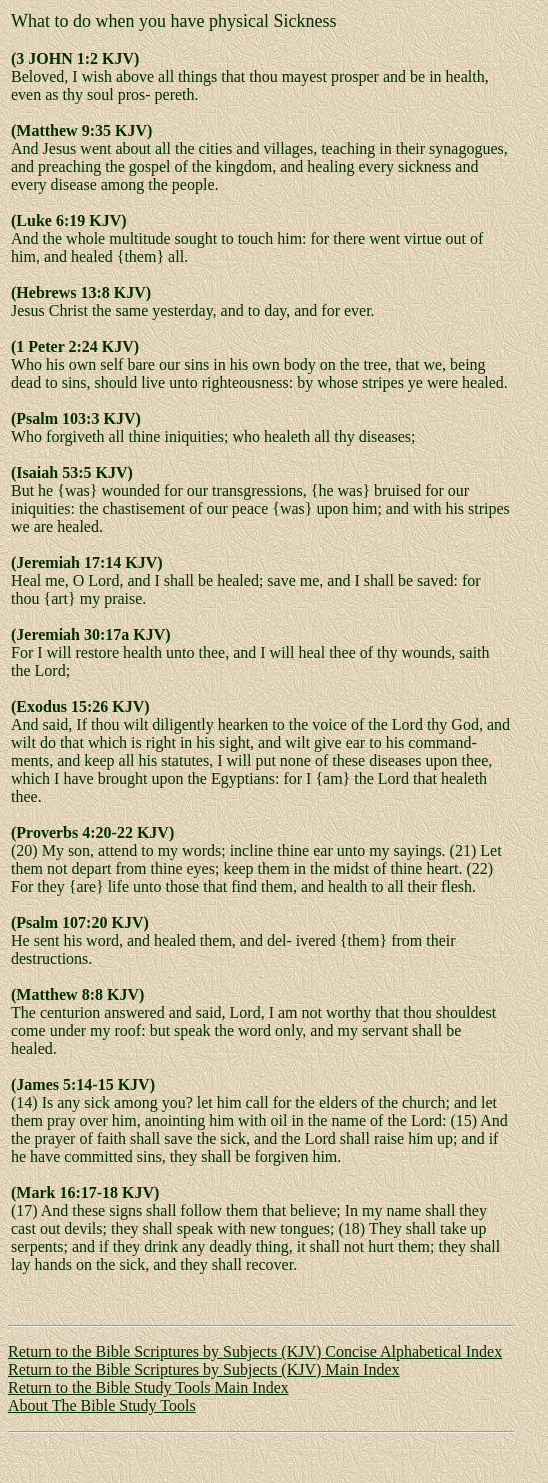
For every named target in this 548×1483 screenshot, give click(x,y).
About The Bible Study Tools (102, 1405)
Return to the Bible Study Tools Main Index (148, 1387)
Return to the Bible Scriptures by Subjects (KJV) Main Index (204, 1369)
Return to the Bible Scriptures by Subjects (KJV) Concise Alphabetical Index (255, 1351)
